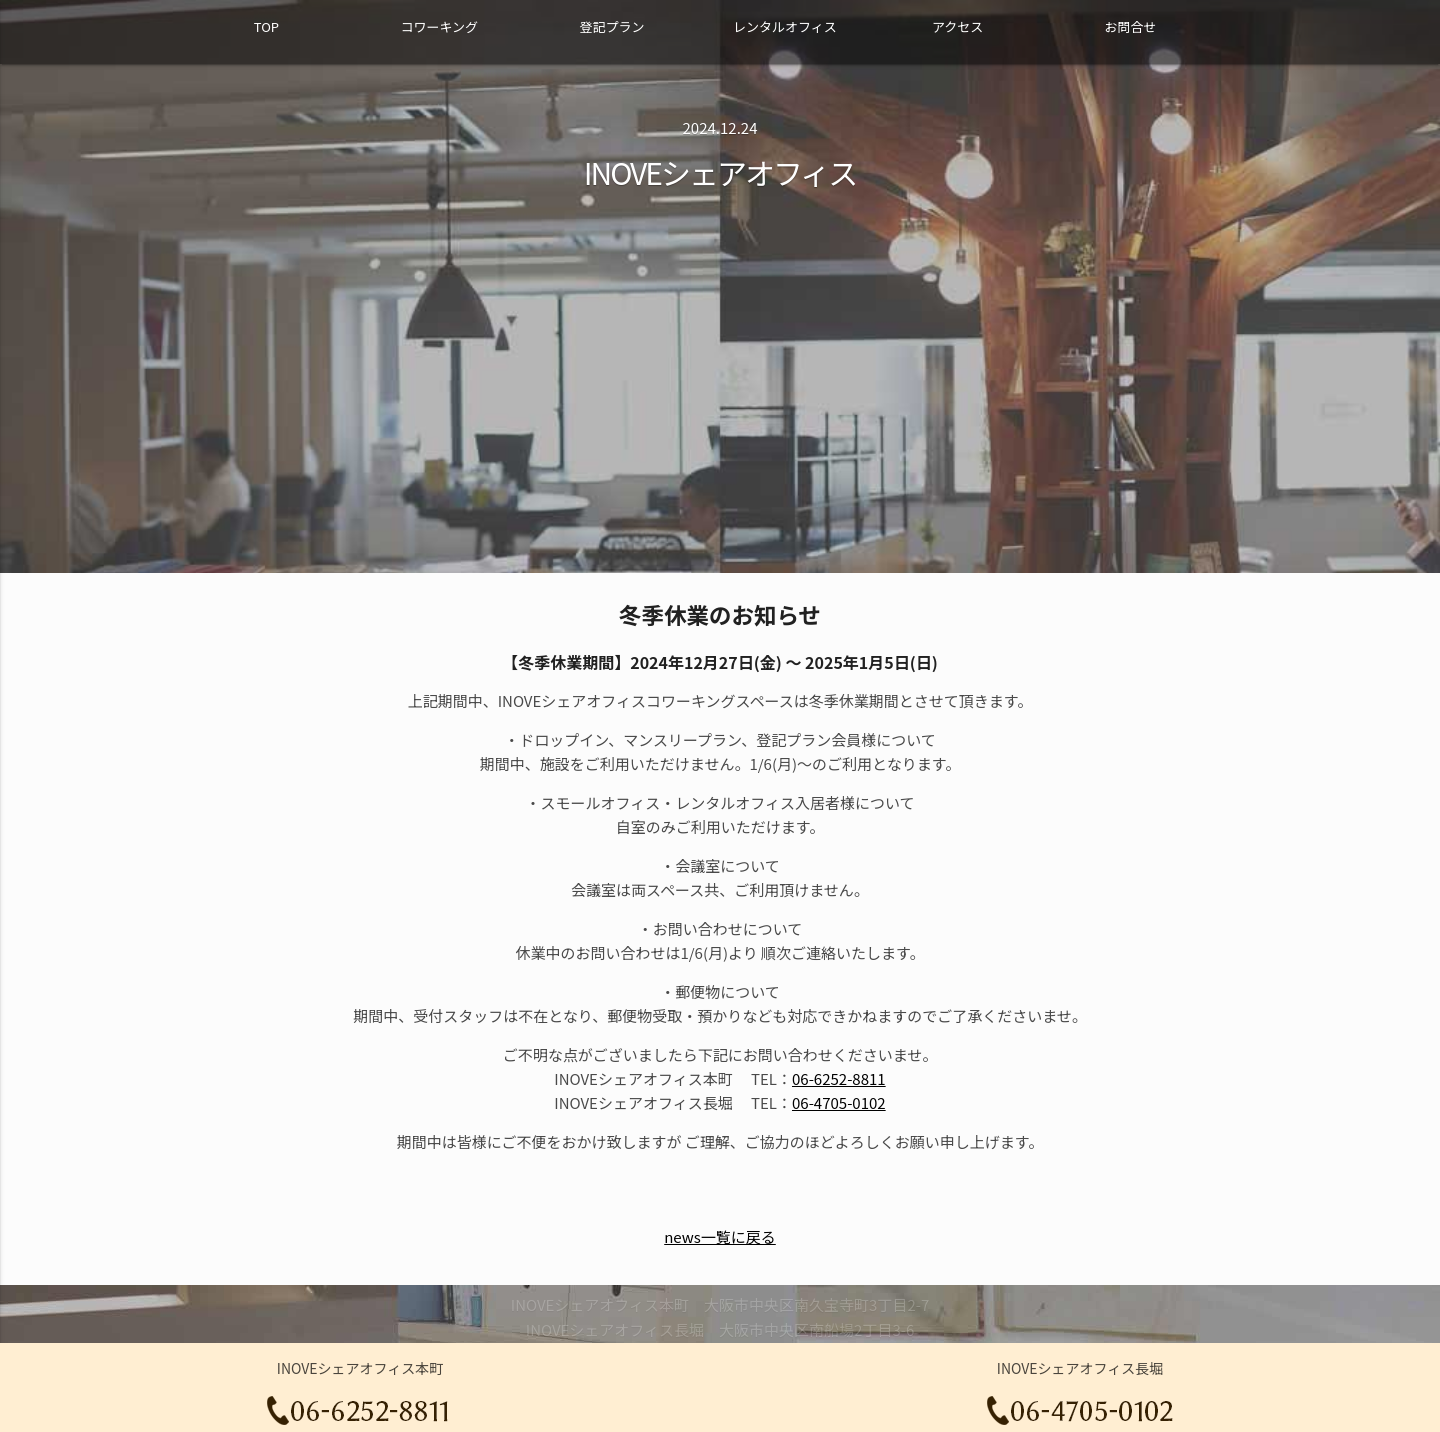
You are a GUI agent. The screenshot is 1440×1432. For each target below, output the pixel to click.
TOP (266, 26)
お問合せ (1130, 26)
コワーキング (439, 26)
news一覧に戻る (720, 1236)
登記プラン (611, 26)
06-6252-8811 (839, 1078)
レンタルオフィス (785, 26)
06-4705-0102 (839, 1102)
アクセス (957, 26)
